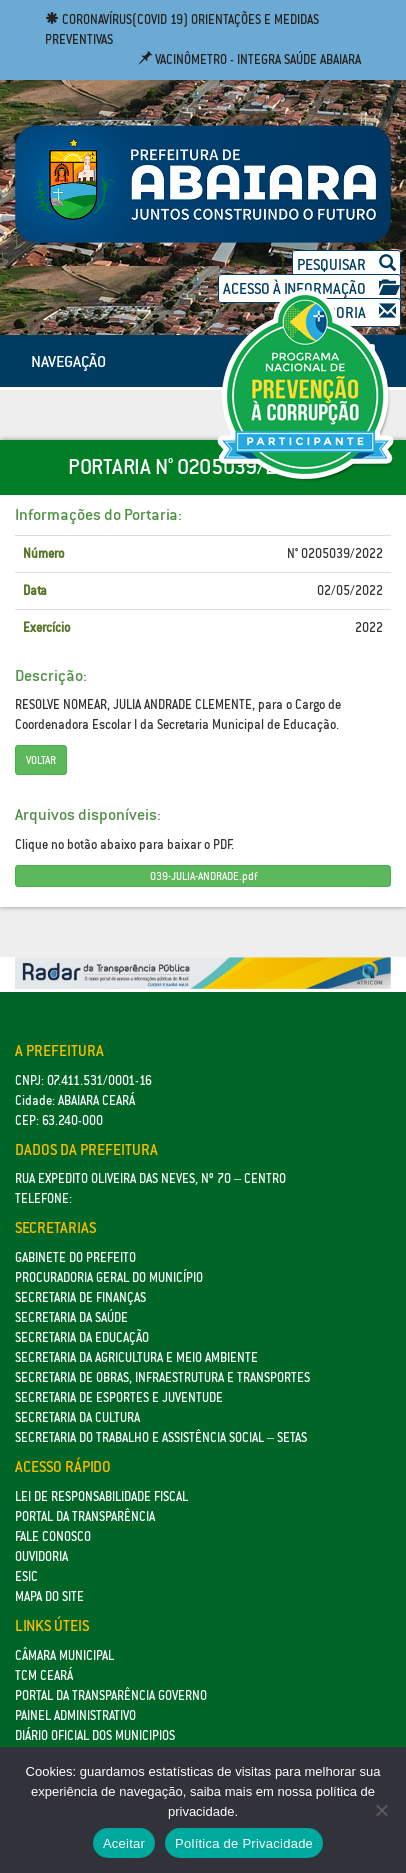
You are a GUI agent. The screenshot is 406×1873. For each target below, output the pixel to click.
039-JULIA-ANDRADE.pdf (203, 876)
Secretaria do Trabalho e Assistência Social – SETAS (161, 1437)
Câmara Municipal (64, 1655)
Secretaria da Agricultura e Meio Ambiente (136, 1357)
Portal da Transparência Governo (111, 1695)
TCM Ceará (44, 1675)
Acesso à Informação (309, 288)
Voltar (41, 760)
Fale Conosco (53, 1536)
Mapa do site (49, 1596)
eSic (26, 1576)
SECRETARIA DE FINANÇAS (80, 1297)
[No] (381, 1810)
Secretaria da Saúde (71, 1317)
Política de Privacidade (244, 1843)
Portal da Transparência (85, 1516)
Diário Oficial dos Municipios (95, 1735)
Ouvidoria (41, 1556)
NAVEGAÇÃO (68, 361)
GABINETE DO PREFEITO (75, 1257)
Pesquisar (346, 264)
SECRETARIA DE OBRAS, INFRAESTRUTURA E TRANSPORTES (162, 1377)
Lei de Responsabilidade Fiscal (101, 1496)
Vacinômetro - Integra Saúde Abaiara (249, 59)
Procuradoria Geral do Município (109, 1277)
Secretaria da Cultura (77, 1417)
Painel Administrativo (75, 1715)
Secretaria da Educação (82, 1337)
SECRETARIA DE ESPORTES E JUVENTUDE (119, 1397)
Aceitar (124, 1843)
